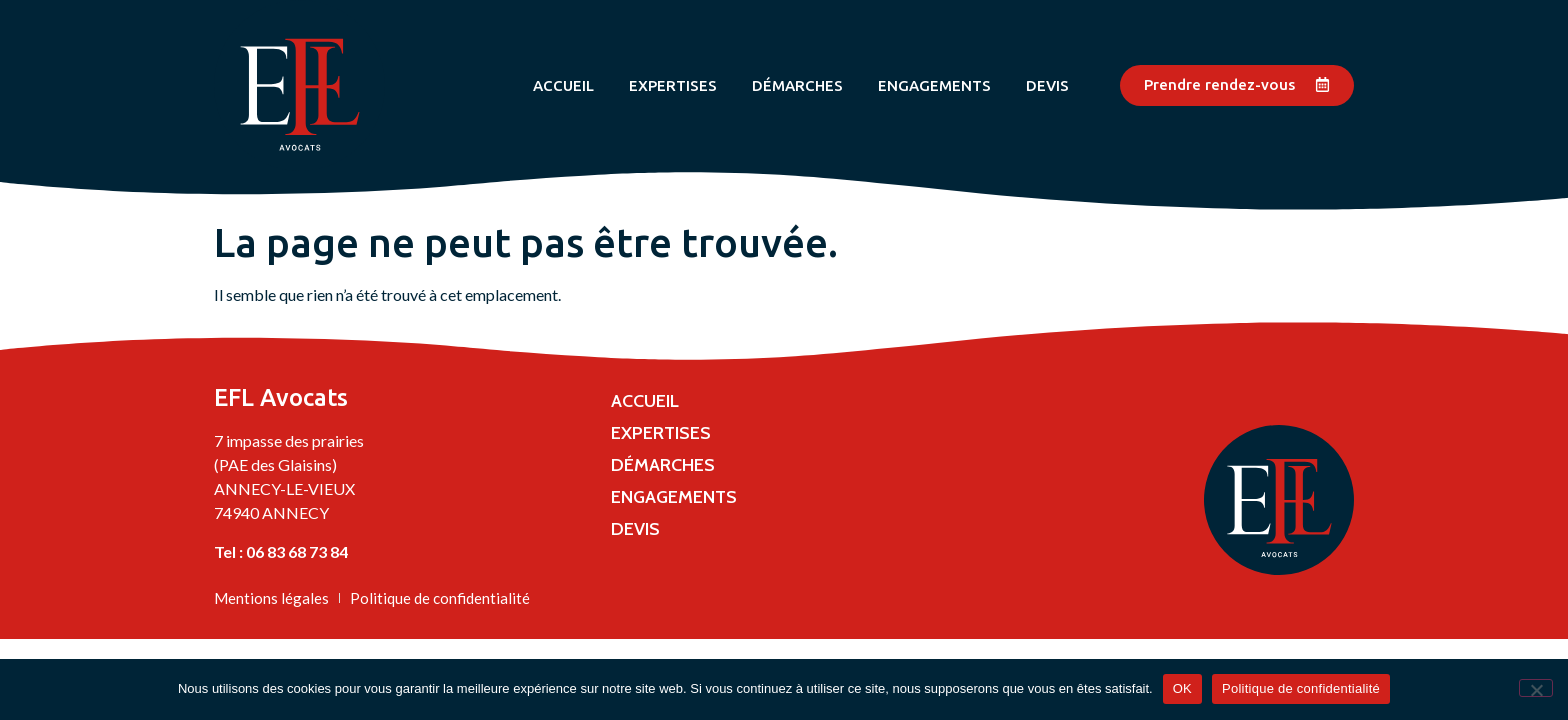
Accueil (563, 85)
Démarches (797, 85)
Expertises (673, 85)
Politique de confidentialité (1301, 688)
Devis (1047, 85)
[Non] (1536, 688)
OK (1182, 688)
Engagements (934, 85)
